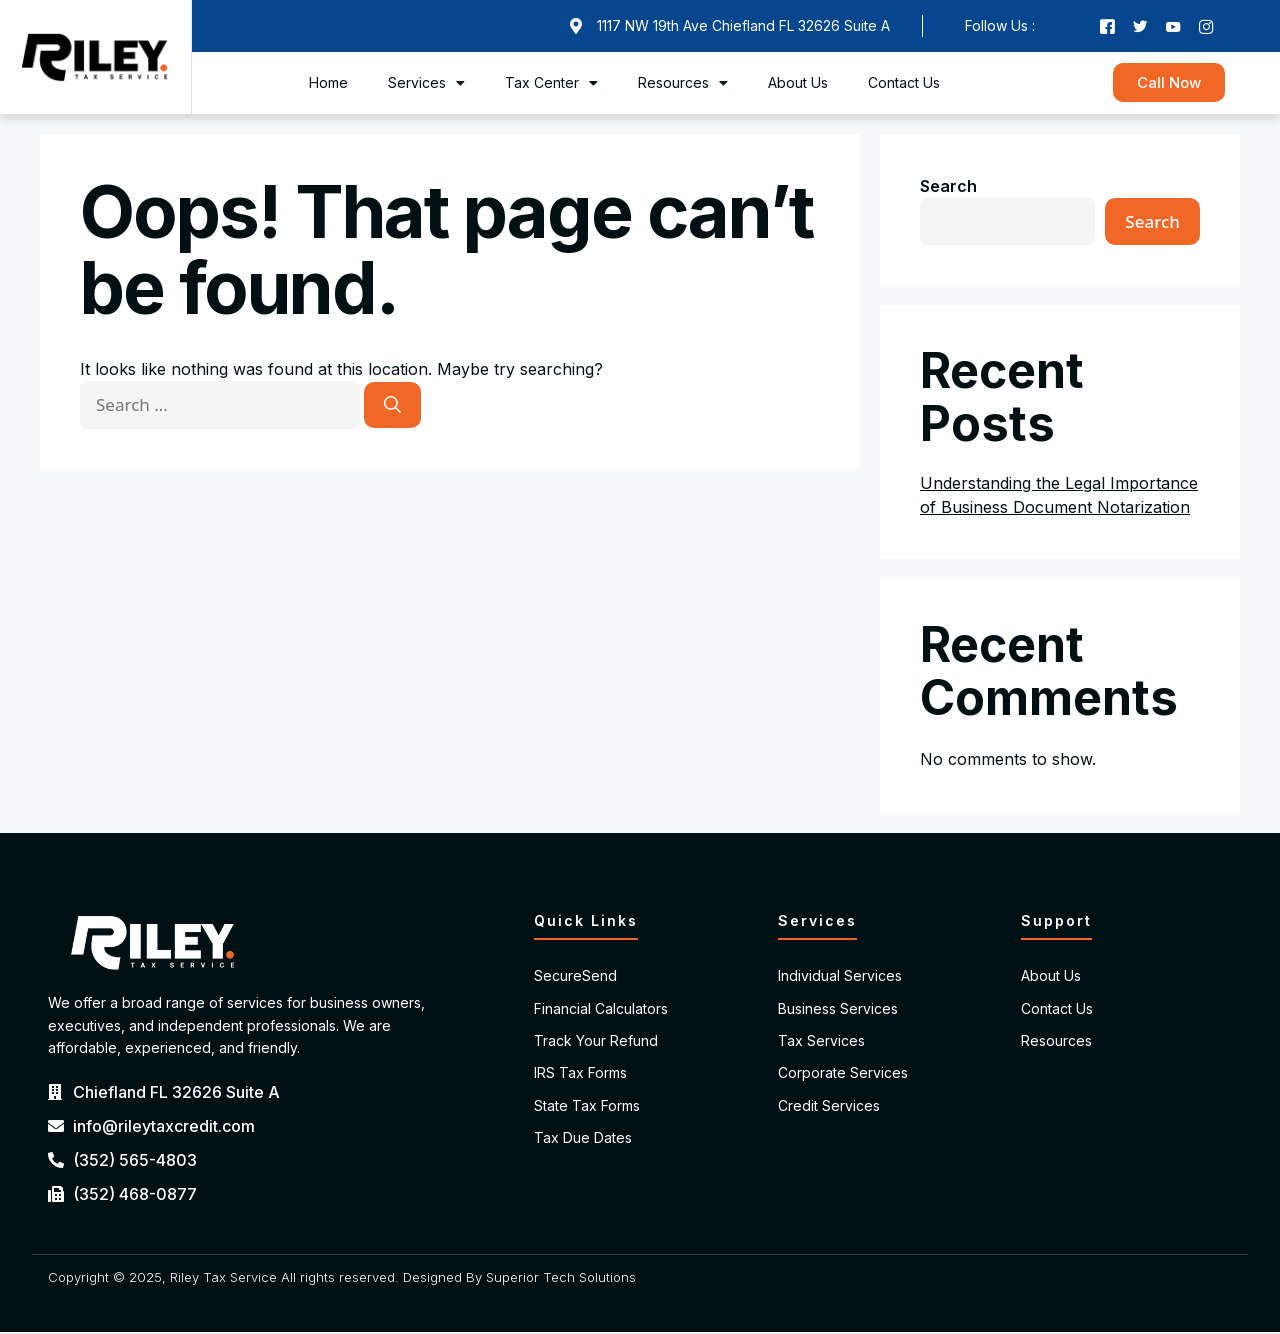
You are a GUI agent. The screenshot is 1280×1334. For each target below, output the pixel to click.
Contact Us (904, 84)
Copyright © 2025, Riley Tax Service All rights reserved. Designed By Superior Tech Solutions (342, 1279)
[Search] (392, 408)
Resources (683, 85)
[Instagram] (1209, 27)
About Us (798, 84)
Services (426, 85)
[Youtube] (1174, 27)
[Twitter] (1139, 27)
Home (328, 84)
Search (948, 188)
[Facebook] (1104, 27)
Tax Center (551, 85)
